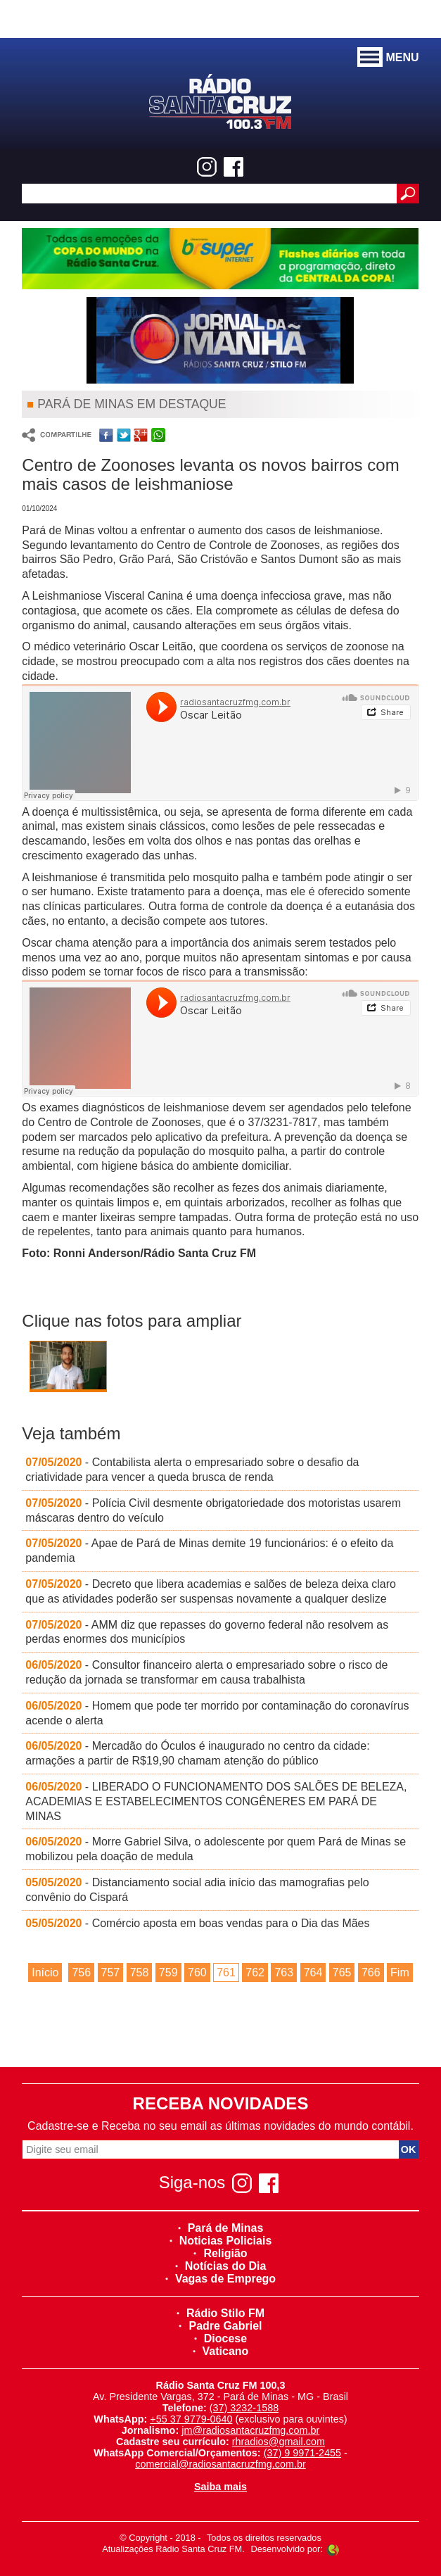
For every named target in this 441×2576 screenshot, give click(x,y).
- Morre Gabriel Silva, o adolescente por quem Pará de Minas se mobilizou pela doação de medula (215, 1849)
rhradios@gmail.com (278, 2441)
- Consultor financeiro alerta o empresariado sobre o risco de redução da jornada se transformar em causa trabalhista (206, 1672)
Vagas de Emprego (220, 2279)
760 (197, 1972)
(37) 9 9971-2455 (302, 2452)
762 (254, 1972)
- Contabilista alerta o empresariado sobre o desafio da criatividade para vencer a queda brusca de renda (192, 1469)
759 (168, 1972)
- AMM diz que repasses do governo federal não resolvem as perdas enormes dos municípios (206, 1632)
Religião (220, 2253)
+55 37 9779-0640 (191, 2419)
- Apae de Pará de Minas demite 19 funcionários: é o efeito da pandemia (209, 1550)
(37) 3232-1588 (244, 2407)
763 (283, 1972)
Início (45, 1972)
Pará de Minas (221, 2228)
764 (313, 1972)
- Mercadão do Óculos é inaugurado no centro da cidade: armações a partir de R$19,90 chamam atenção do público (197, 1753)
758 (139, 1972)
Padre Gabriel (220, 2326)
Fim (399, 1972)
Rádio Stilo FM (220, 2313)
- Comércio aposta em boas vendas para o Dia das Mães (197, 1923)
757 (110, 1972)
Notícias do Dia (221, 2266)
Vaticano (221, 2351)
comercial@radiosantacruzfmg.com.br (220, 2464)
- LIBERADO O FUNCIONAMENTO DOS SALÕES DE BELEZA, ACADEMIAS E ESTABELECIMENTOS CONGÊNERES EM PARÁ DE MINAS (216, 1801)
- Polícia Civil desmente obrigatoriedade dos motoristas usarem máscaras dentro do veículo (213, 1510)
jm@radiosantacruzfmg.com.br (250, 2430)
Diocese (220, 2338)
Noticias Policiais (221, 2241)
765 (342, 1972)
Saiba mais (220, 2486)
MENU (388, 58)
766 (371, 1972)
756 (81, 1972)
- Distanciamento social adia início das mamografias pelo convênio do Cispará (197, 1889)
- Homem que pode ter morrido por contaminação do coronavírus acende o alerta (217, 1713)
